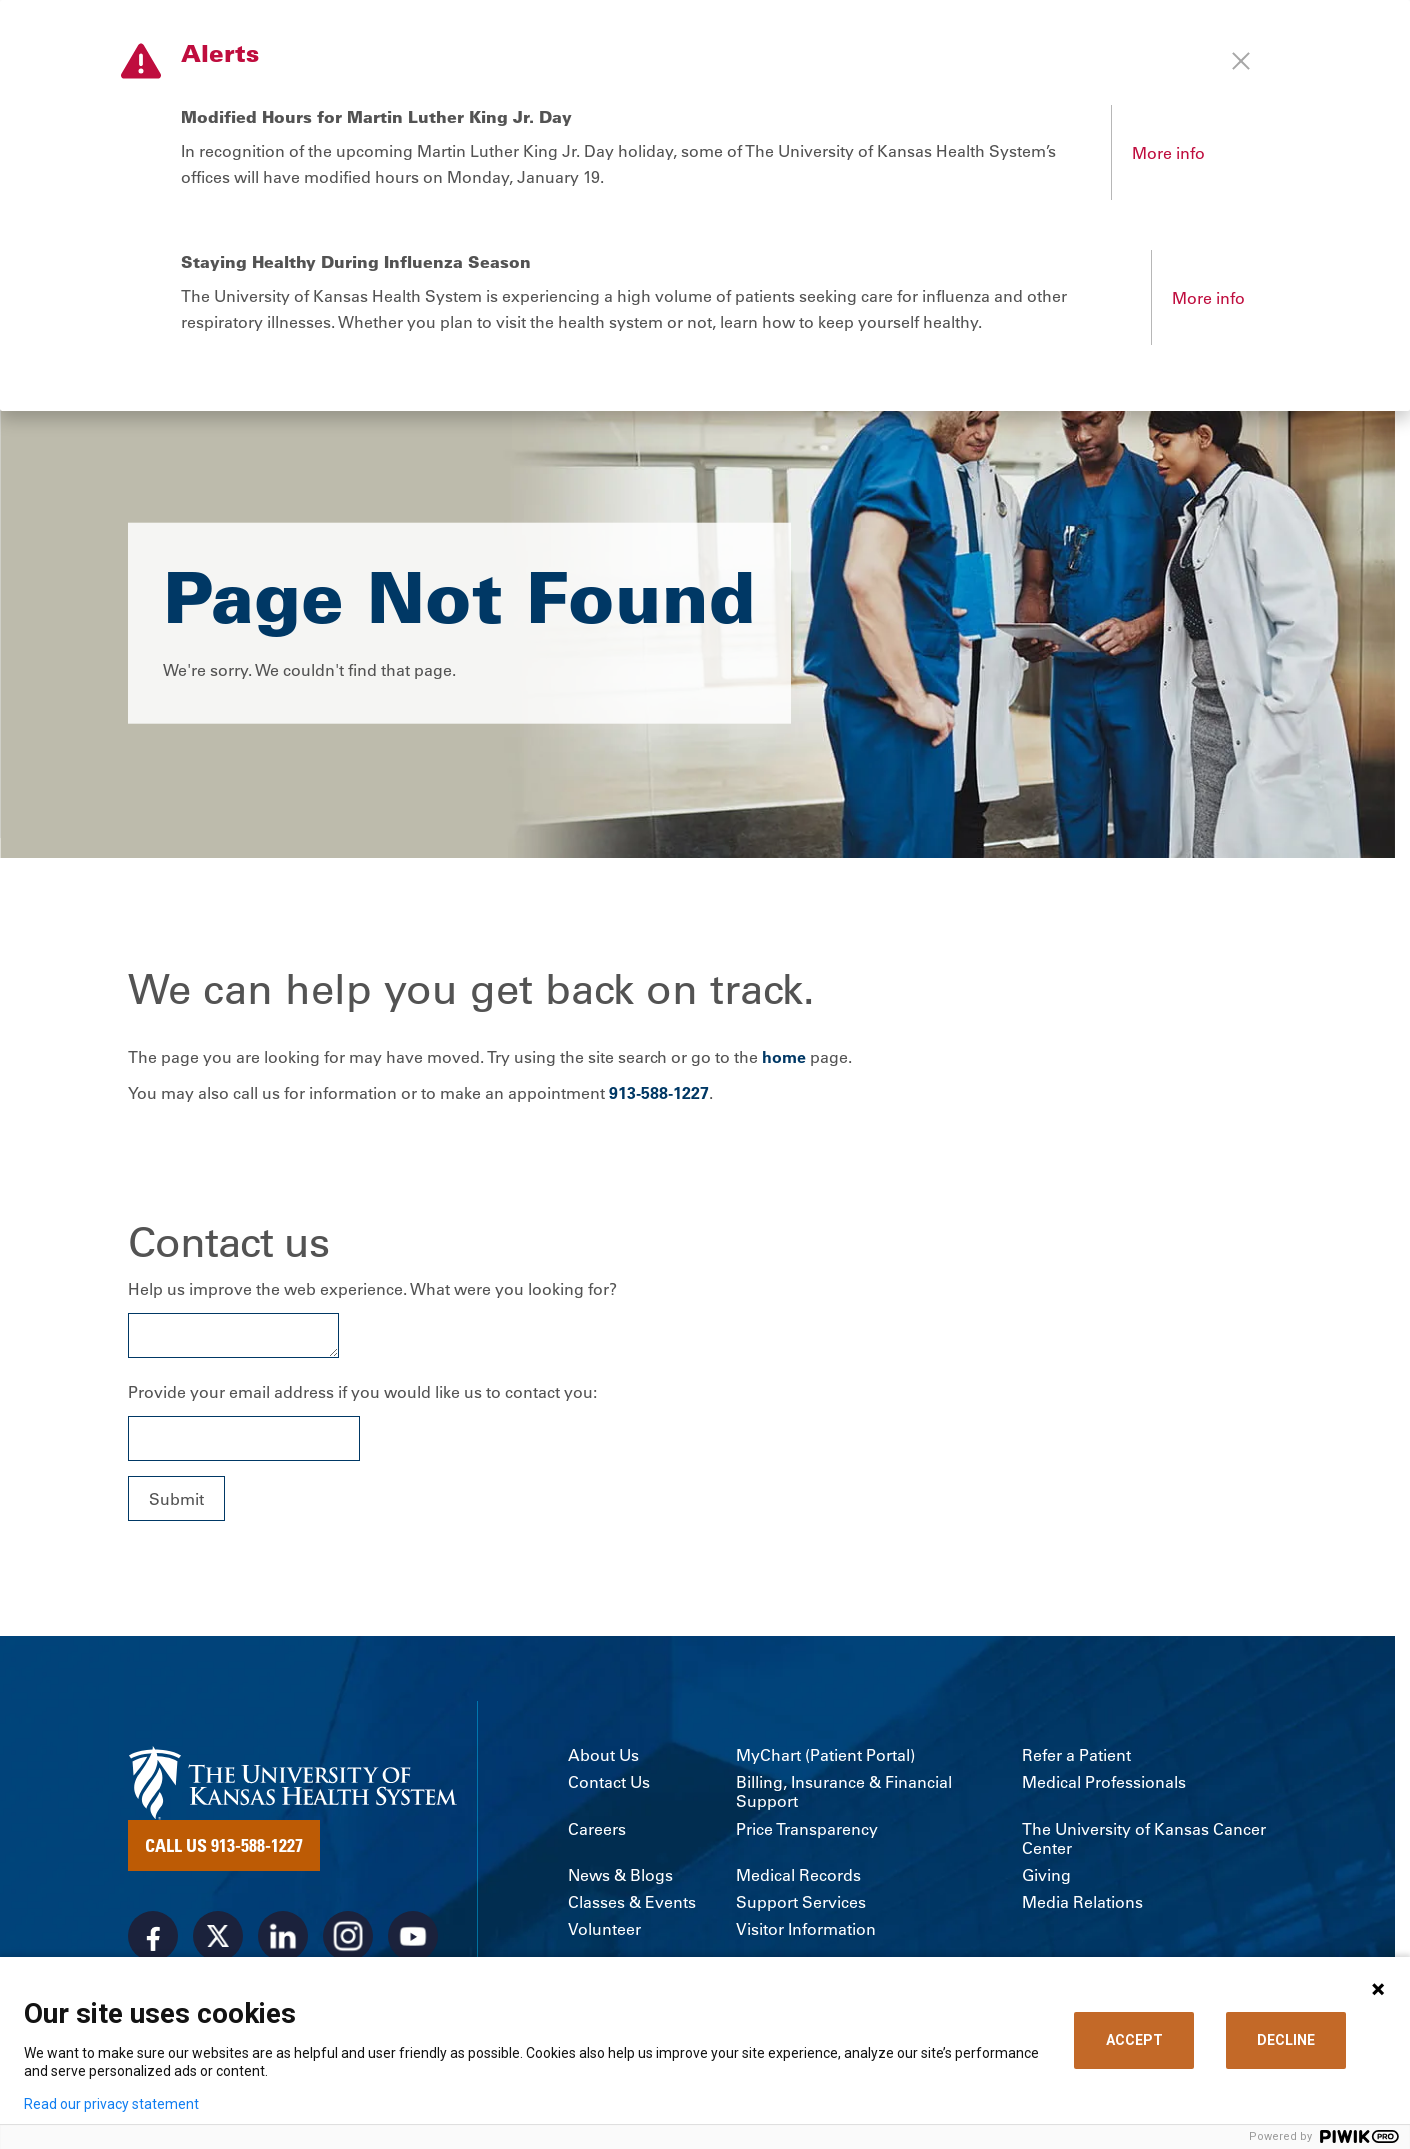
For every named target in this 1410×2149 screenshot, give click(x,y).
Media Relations (1082, 1904)
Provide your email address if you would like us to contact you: (362, 1395)
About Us (603, 1757)
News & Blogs (620, 1877)
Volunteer (604, 1932)
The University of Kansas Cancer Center (1144, 1841)
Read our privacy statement (111, 2104)
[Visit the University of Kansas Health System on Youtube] (413, 1939)
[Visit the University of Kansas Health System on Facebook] (153, 1939)
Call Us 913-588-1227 (224, 1848)
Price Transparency (807, 1831)
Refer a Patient (1076, 1757)
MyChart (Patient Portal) (825, 1757)
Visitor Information (806, 1932)
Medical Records (798, 1877)
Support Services (801, 1904)
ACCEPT (1134, 2040)
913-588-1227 (659, 1095)
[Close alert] (1241, 61)
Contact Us (609, 1784)
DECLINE (1286, 2040)
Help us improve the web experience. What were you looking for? (372, 1292)
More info (1168, 153)
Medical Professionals (1104, 1784)
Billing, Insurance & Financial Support (844, 1794)
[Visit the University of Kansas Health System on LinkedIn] (283, 1939)
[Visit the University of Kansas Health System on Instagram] (348, 1939)
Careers (597, 1831)
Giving (1046, 1877)
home (784, 1060)
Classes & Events (632, 1904)
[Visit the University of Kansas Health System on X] (218, 1939)
